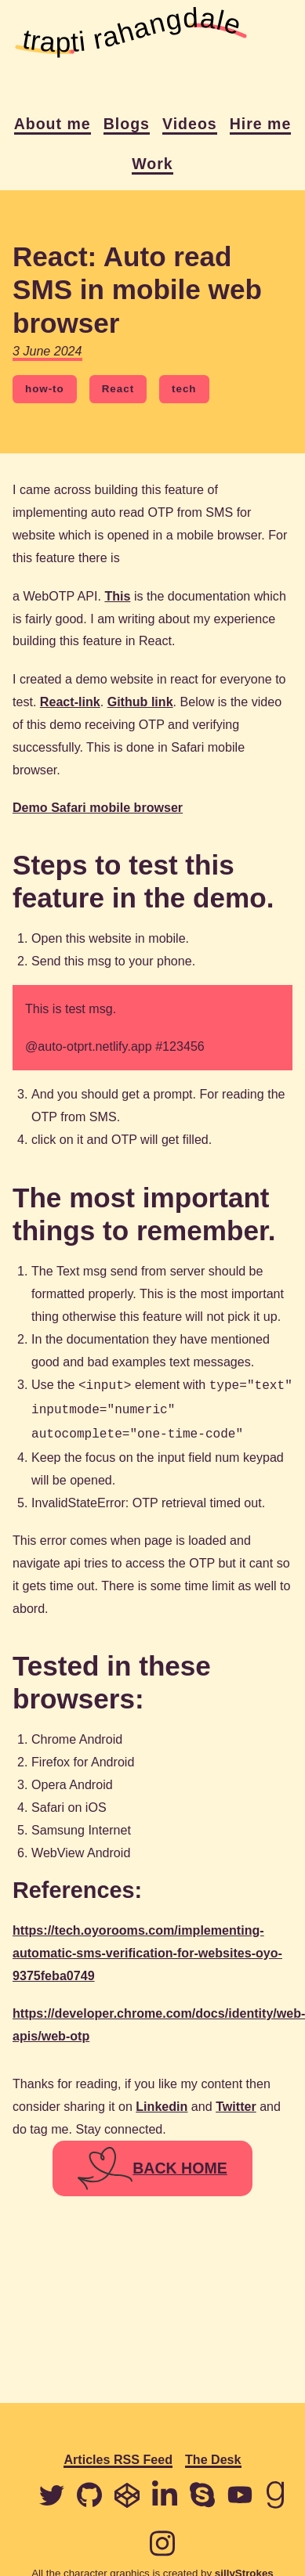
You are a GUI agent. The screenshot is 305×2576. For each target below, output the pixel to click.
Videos (189, 124)
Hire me (261, 124)
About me (52, 124)
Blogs (126, 124)
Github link (140, 702)
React (118, 389)
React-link (70, 702)
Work (152, 164)
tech (184, 389)
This (117, 596)
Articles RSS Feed (118, 2459)
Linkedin (161, 2101)
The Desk (213, 2459)
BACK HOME (152, 2163)
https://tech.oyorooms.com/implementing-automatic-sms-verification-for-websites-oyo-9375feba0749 (147, 1948)
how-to (44, 389)
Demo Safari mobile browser (98, 807)
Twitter (236, 2101)
